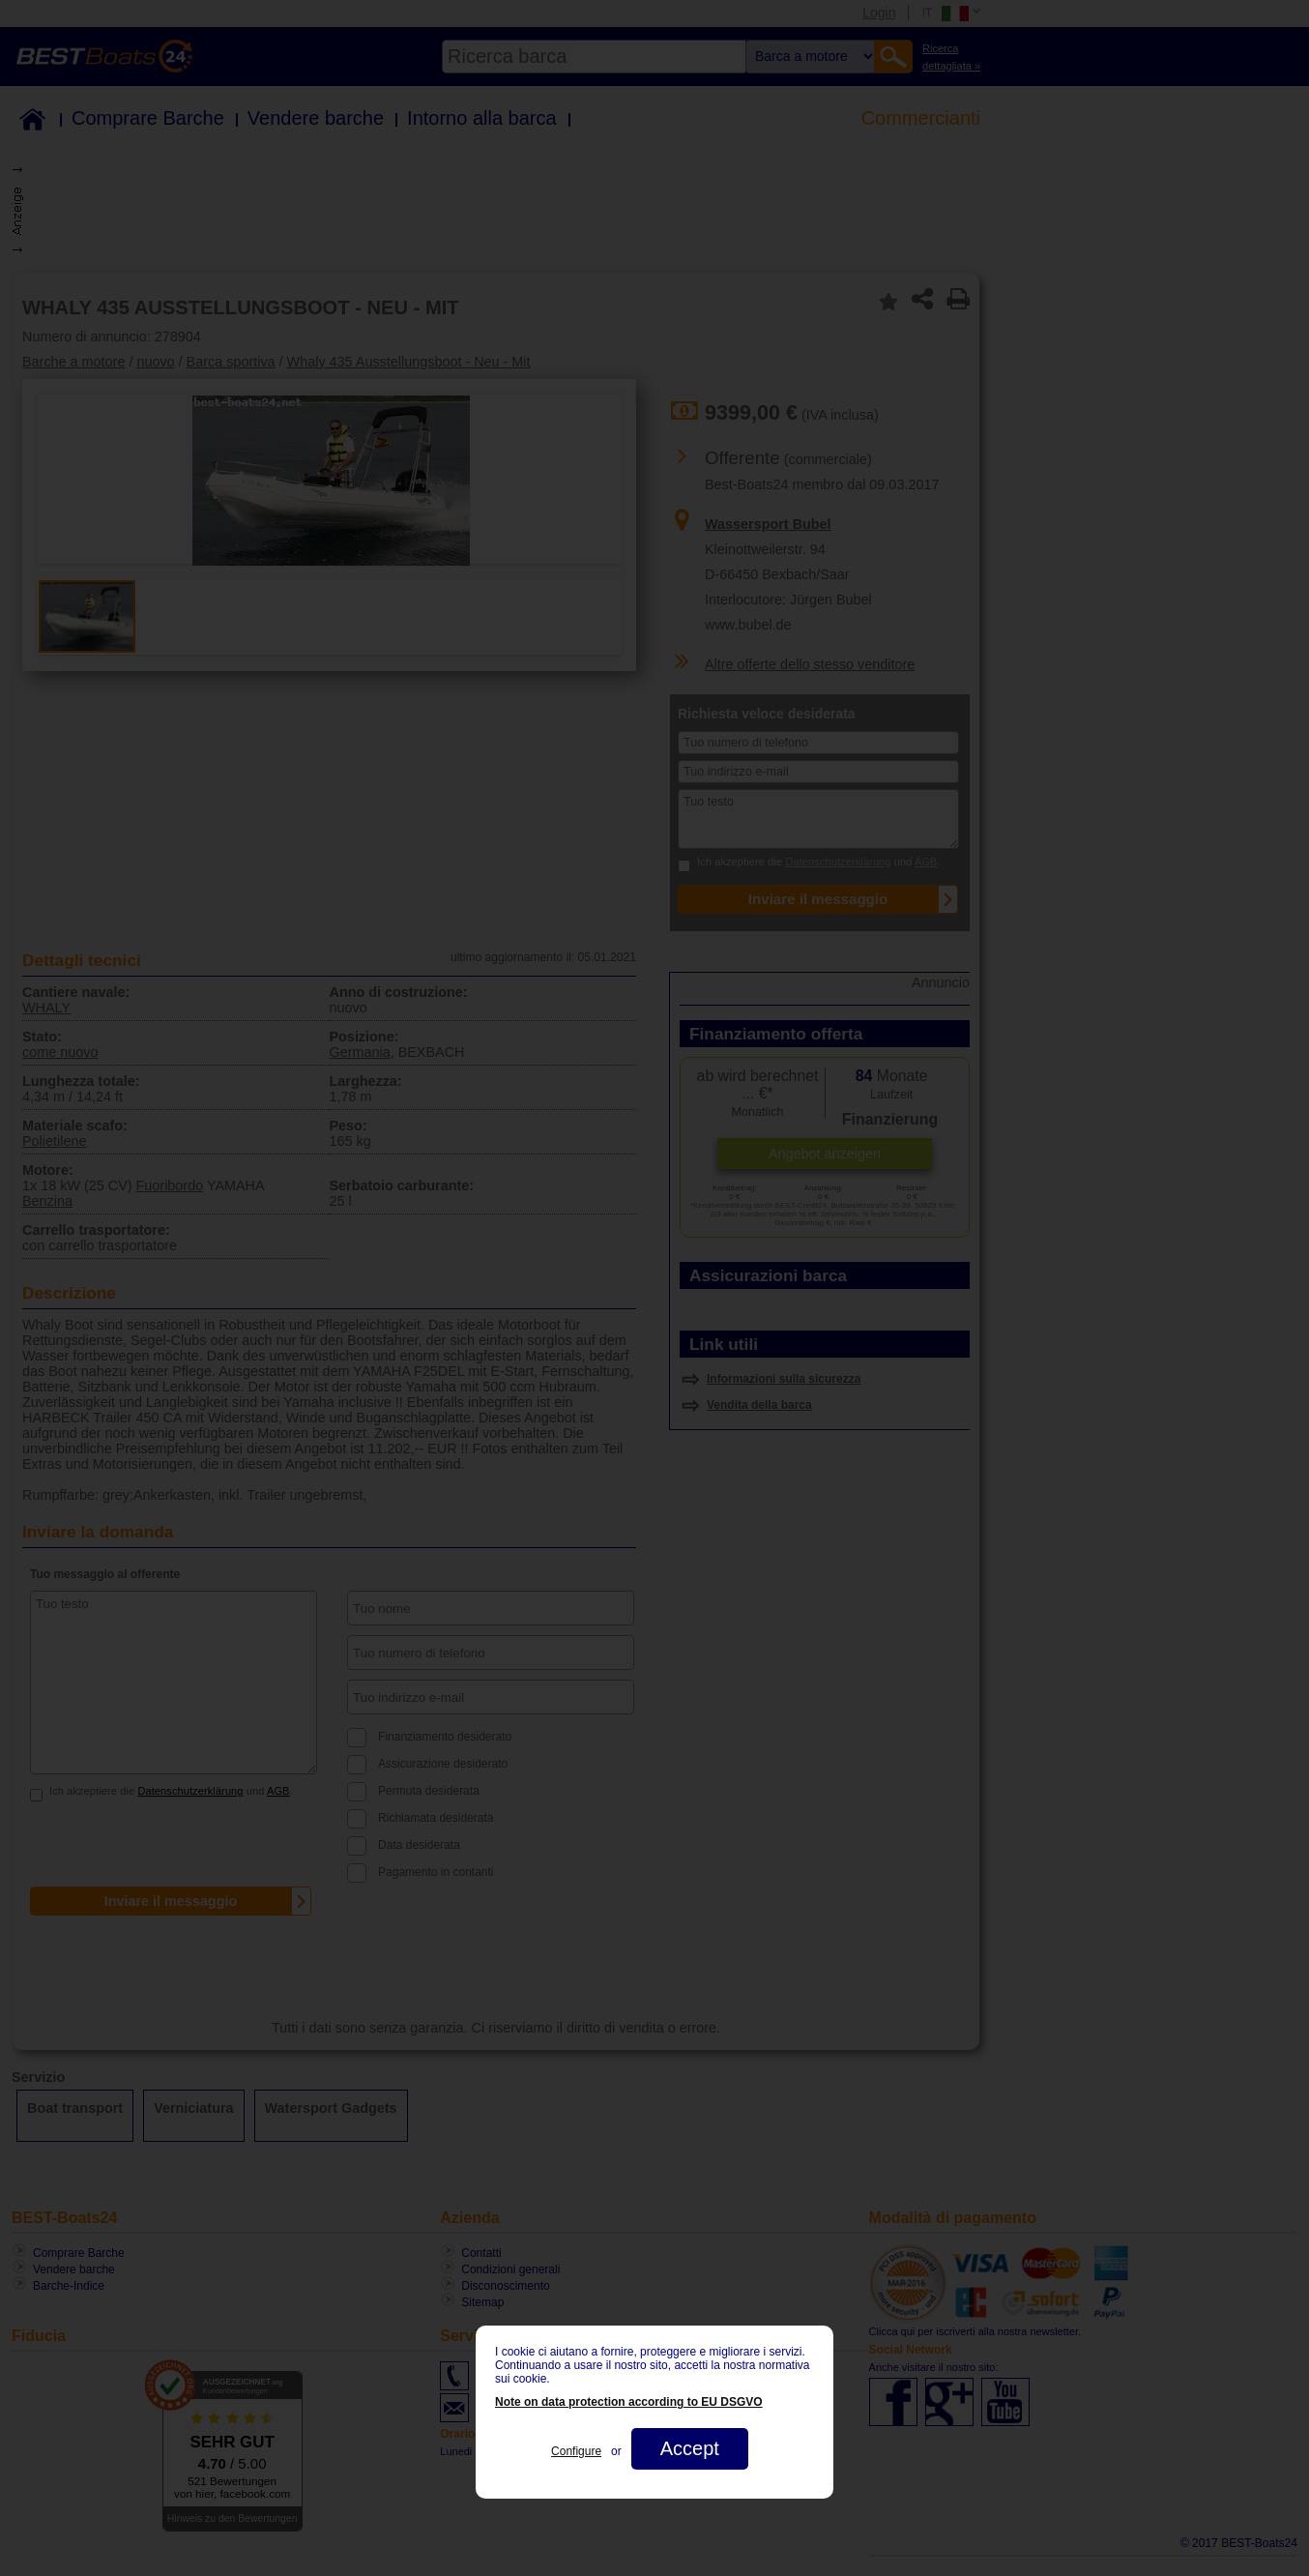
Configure (576, 2451)
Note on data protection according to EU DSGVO (629, 2402)
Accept (689, 2448)
